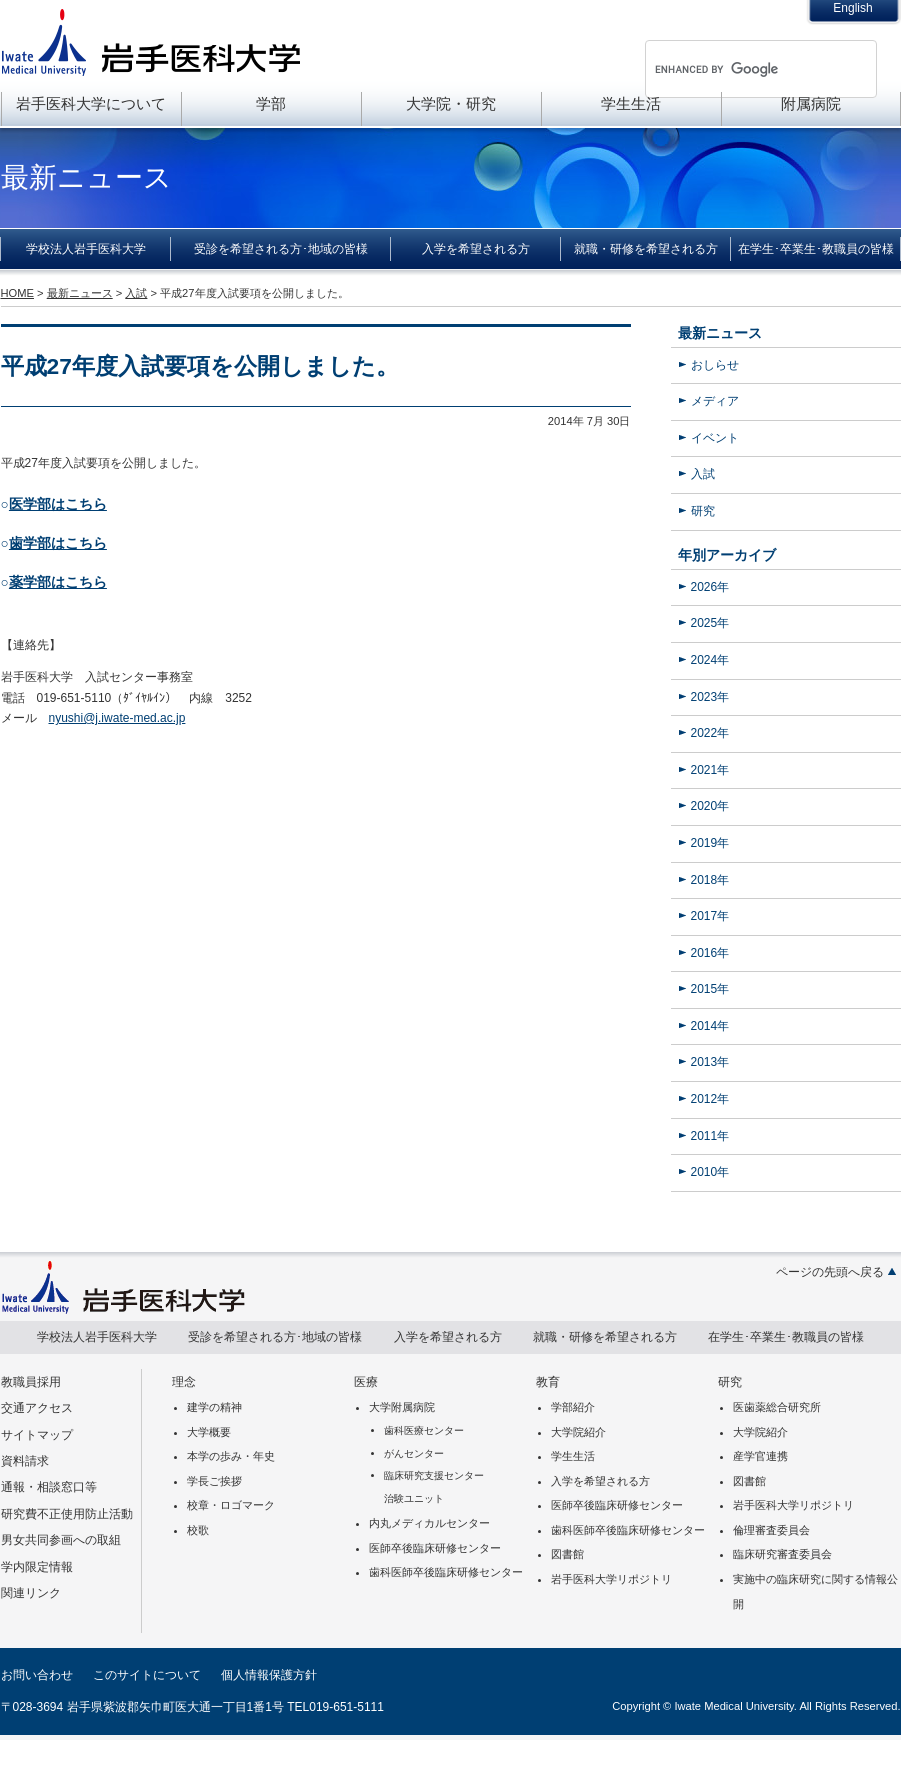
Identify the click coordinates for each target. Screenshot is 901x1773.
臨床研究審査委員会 (782, 1554)
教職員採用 (31, 1382)
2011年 (710, 1136)
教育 (548, 1382)
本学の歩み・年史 (231, 1456)
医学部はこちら (58, 504)
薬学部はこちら (58, 582)
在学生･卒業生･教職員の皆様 (816, 249)
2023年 (710, 697)
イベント (715, 438)
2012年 (710, 1099)
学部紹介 (573, 1407)
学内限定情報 (37, 1567)
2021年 (710, 770)
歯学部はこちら (58, 543)
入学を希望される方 (476, 249)
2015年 (710, 989)
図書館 (567, 1554)
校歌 (198, 1530)
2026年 (710, 587)
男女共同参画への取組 (61, 1540)
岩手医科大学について (91, 103)
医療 (366, 1382)
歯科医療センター (424, 1430)
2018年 (710, 880)
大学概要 (209, 1432)
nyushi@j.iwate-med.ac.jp (117, 718)
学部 (271, 103)
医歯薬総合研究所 (777, 1407)
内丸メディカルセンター (429, 1523)
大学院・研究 (451, 103)
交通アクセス (37, 1408)
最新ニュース (720, 333)
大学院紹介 (578, 1432)
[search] (735, 69)
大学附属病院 (402, 1407)
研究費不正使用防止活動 (67, 1514)
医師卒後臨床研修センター (435, 1548)
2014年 (710, 1026)
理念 (184, 1382)
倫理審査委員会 (771, 1530)
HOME (17, 293)
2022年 (710, 733)
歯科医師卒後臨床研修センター (446, 1572)
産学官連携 (760, 1456)
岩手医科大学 (151, 42)
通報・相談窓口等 (49, 1487)
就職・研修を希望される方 (646, 249)
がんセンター (414, 1453)
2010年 (710, 1172)
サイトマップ (37, 1435)
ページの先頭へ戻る (830, 1272)
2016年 (710, 953)
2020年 (710, 806)
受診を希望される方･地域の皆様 (281, 249)
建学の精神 (214, 1407)
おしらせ (715, 365)
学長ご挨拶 (214, 1481)
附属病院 (811, 103)
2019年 (710, 843)
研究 (703, 511)
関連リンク (31, 1593)
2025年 (710, 623)
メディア (715, 401)
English (852, 8)
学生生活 (631, 103)
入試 (703, 474)
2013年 (710, 1062)
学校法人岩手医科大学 (86, 249)
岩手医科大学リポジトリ (611, 1579)
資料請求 (25, 1461)
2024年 (710, 660)
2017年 (710, 916)
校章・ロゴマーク (231, 1505)
